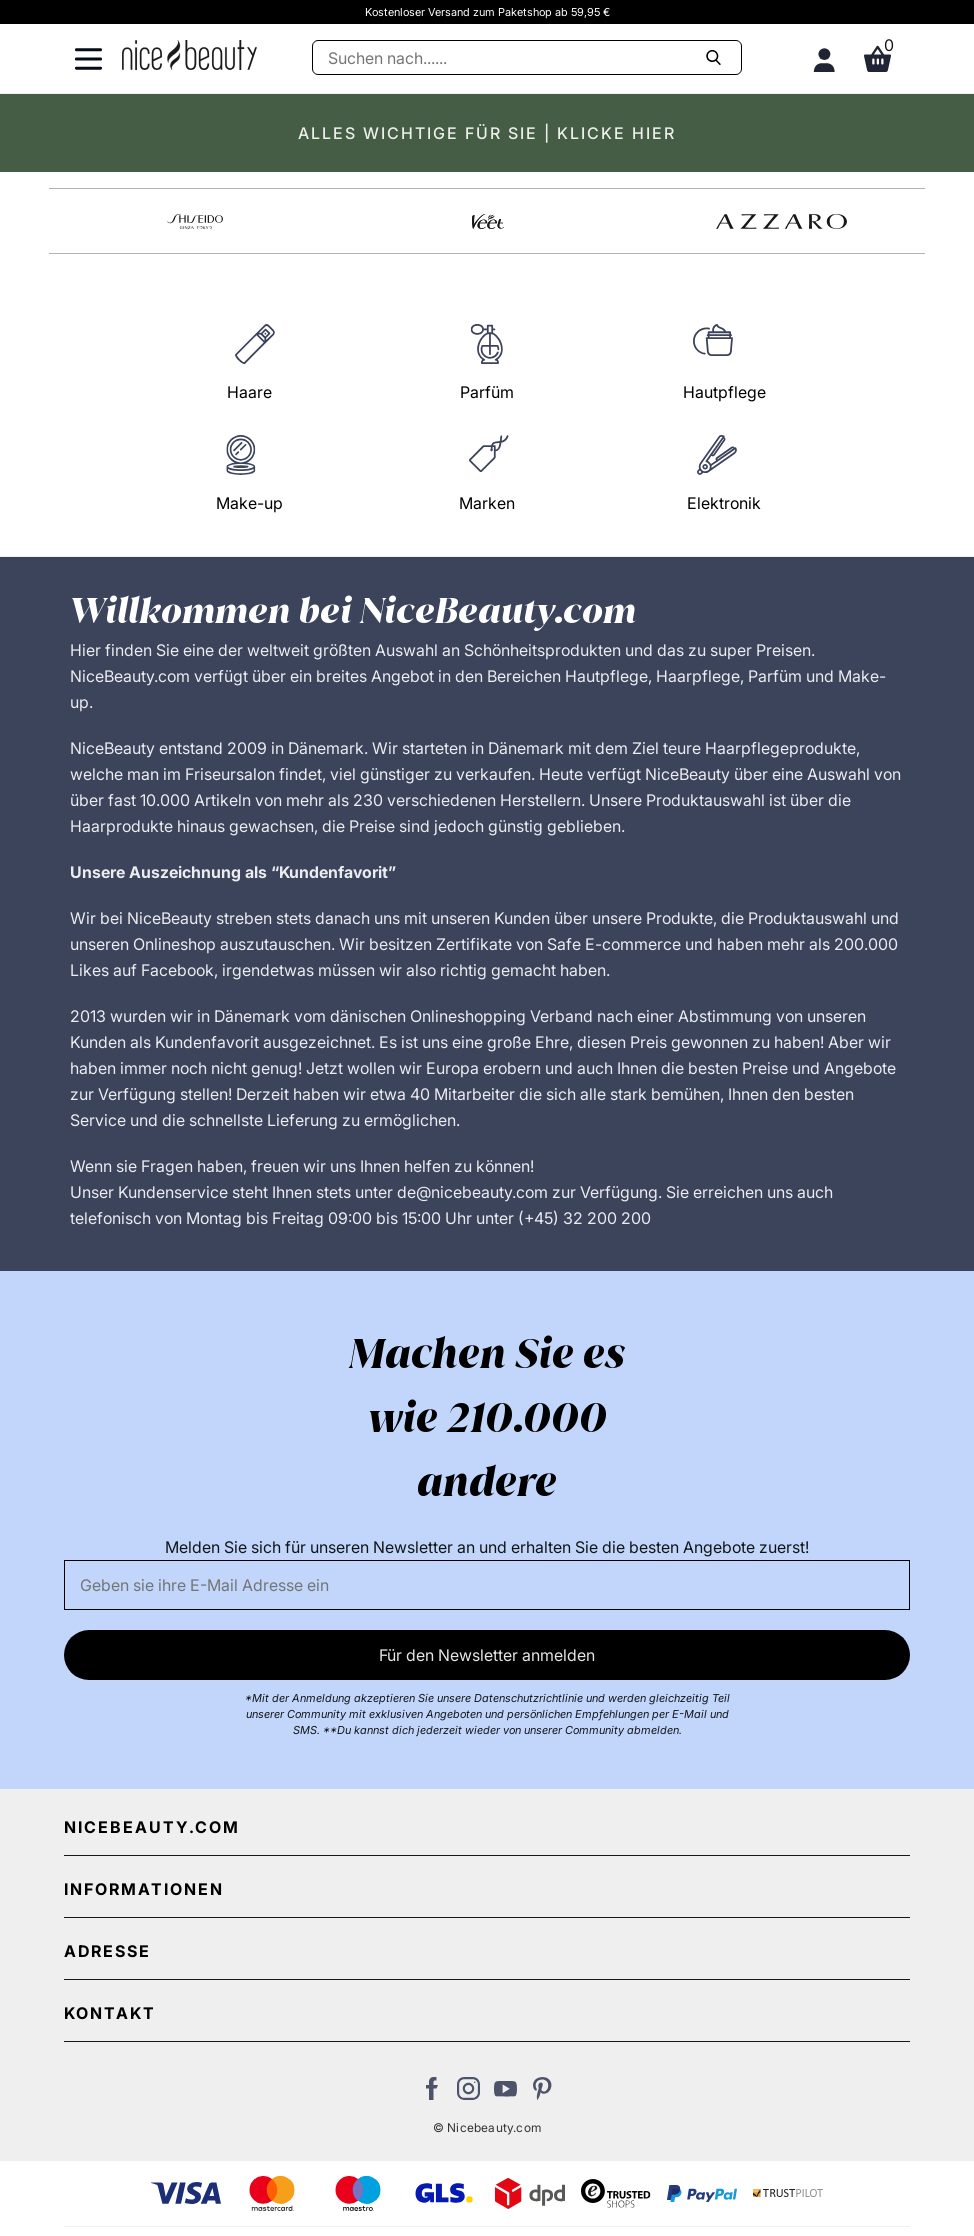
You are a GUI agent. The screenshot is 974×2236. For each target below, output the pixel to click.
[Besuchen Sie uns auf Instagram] (468, 2094)
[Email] (487, 1585)
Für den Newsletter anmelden (487, 1655)
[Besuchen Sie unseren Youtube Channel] (505, 2094)
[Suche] (527, 57)
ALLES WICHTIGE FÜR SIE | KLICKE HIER (487, 133)
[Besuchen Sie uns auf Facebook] (431, 2094)
